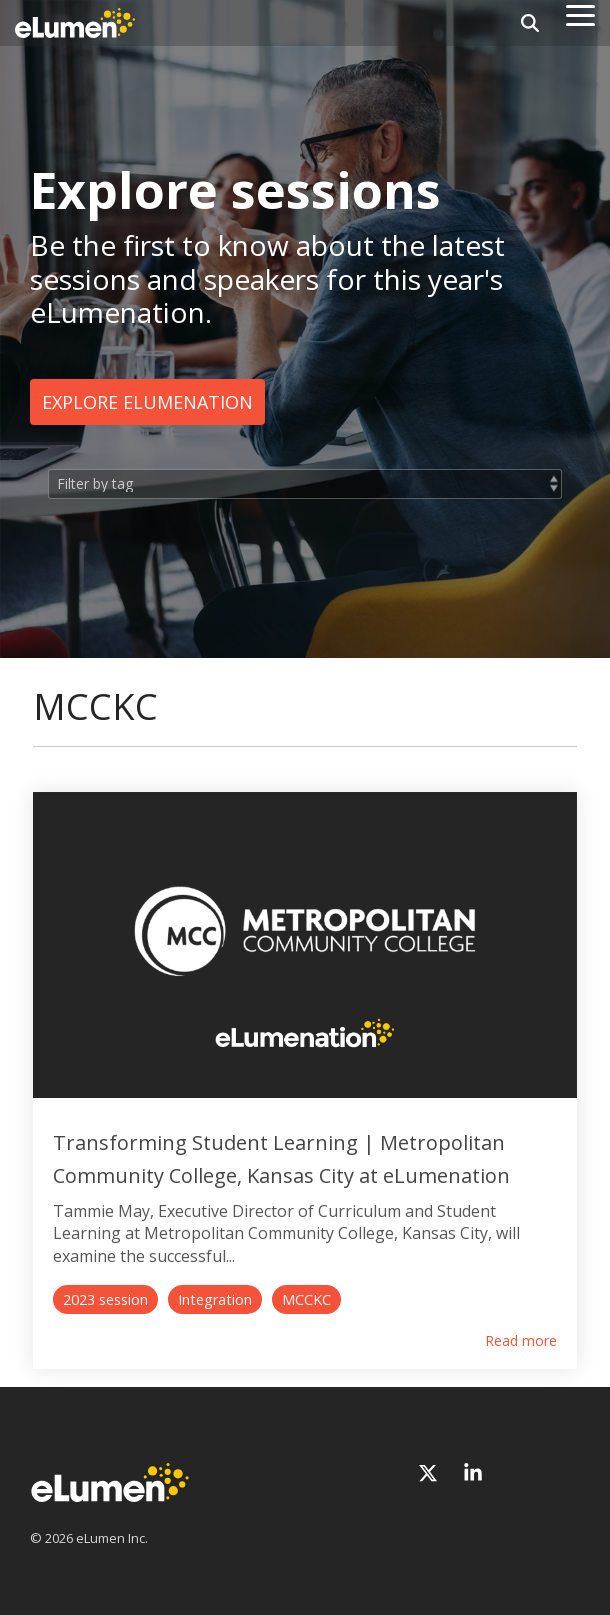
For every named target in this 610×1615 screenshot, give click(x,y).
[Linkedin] (473, 1473)
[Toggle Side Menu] (580, 14)
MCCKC (306, 1299)
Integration (215, 1299)
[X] (430, 1473)
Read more (521, 1341)
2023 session (105, 1299)
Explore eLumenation (147, 402)
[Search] (530, 23)
